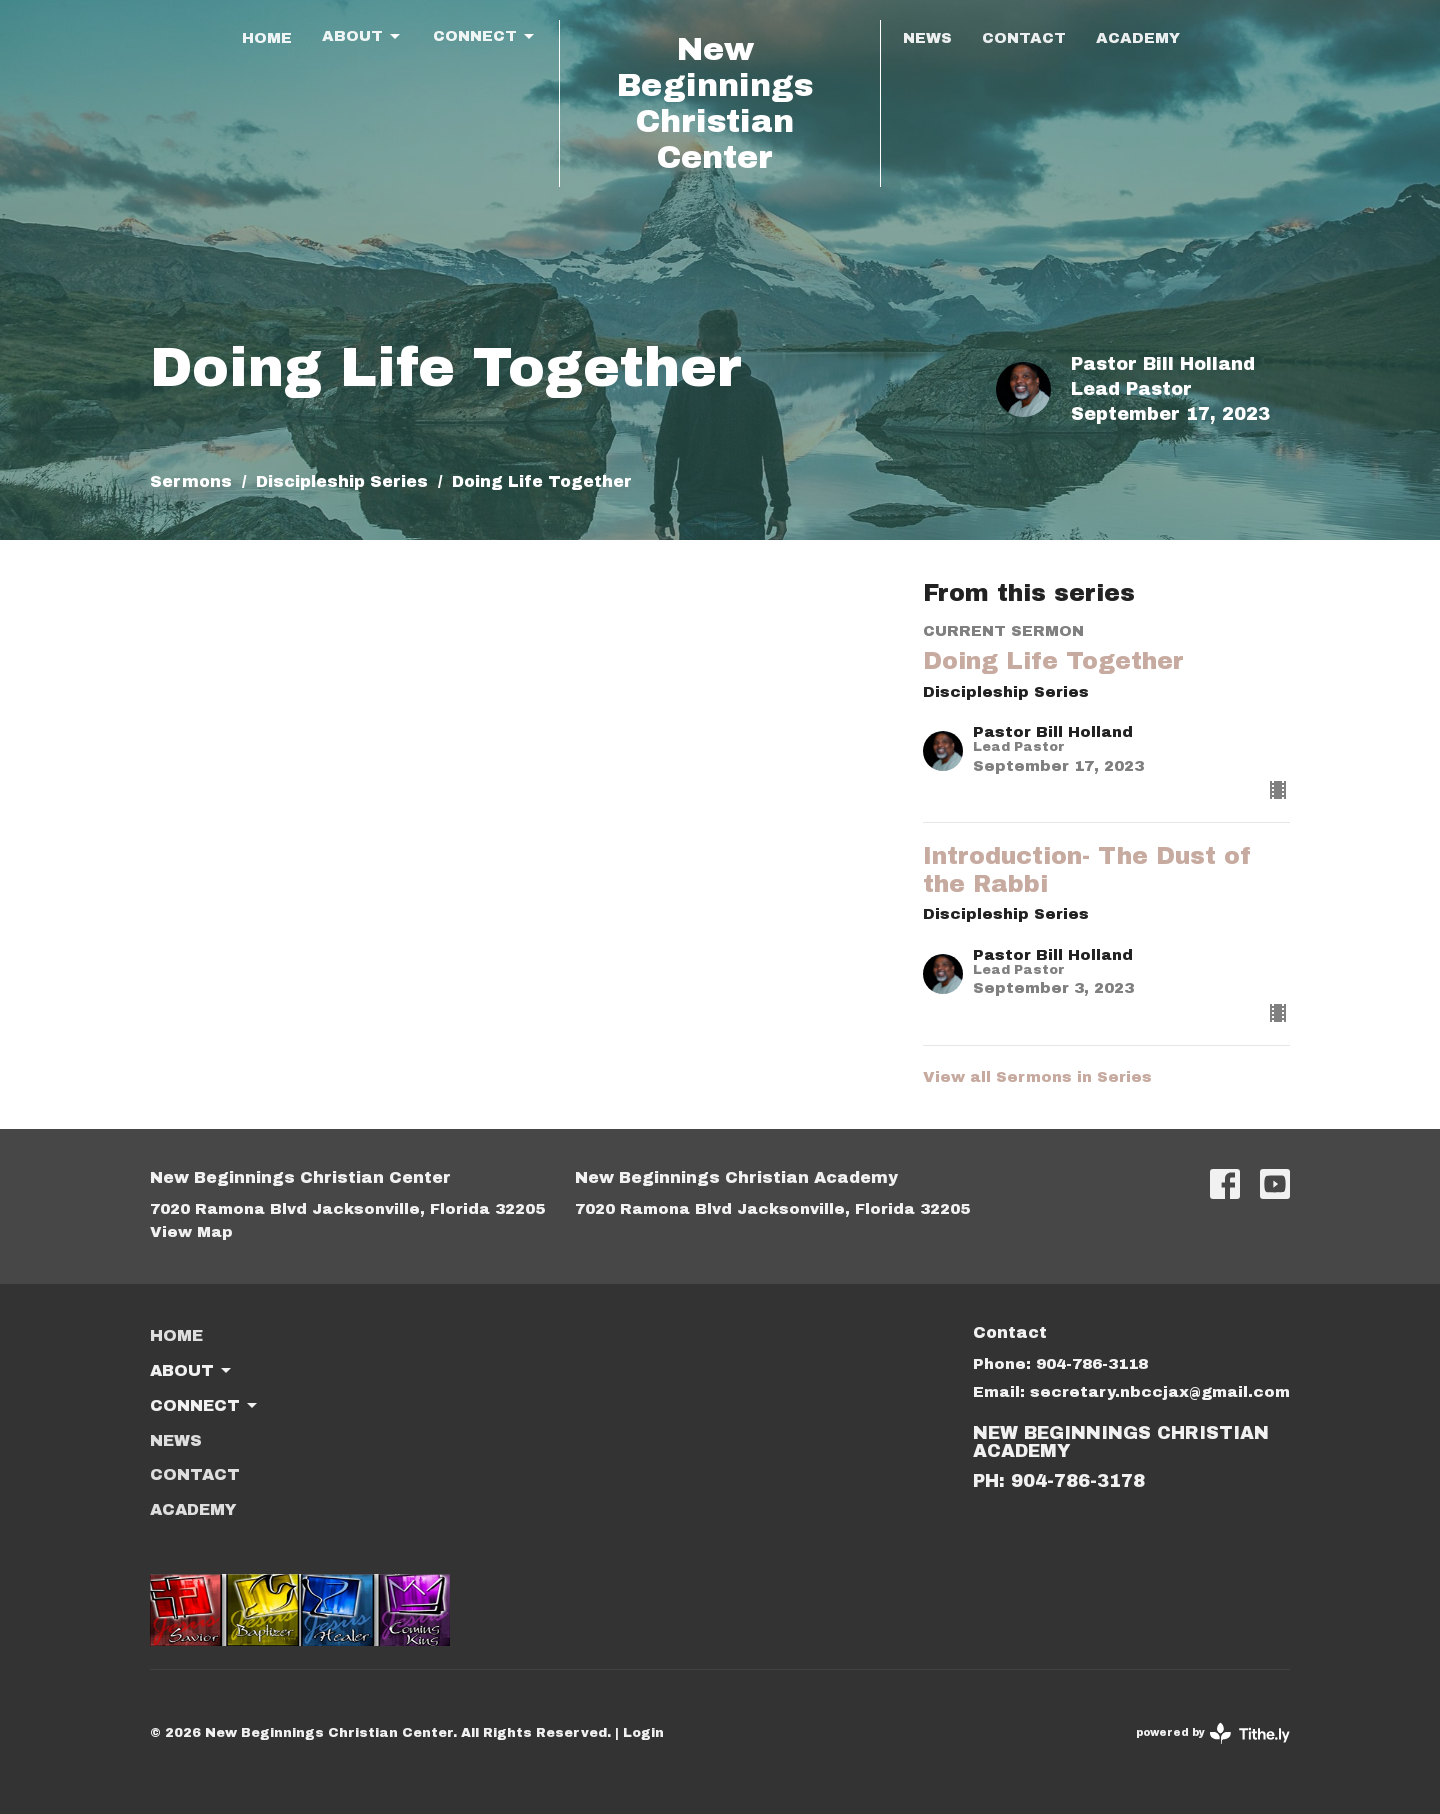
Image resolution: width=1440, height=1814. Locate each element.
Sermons (191, 481)
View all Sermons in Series (1037, 1077)
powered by (1213, 1733)
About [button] (192, 1371)
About (362, 37)
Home (267, 38)
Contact (1024, 38)
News (927, 38)
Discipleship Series (342, 481)
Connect (485, 37)
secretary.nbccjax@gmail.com (1160, 1392)
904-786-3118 (1092, 1364)
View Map (191, 1232)
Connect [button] (205, 1406)
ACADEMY (1138, 38)
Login (643, 1733)
